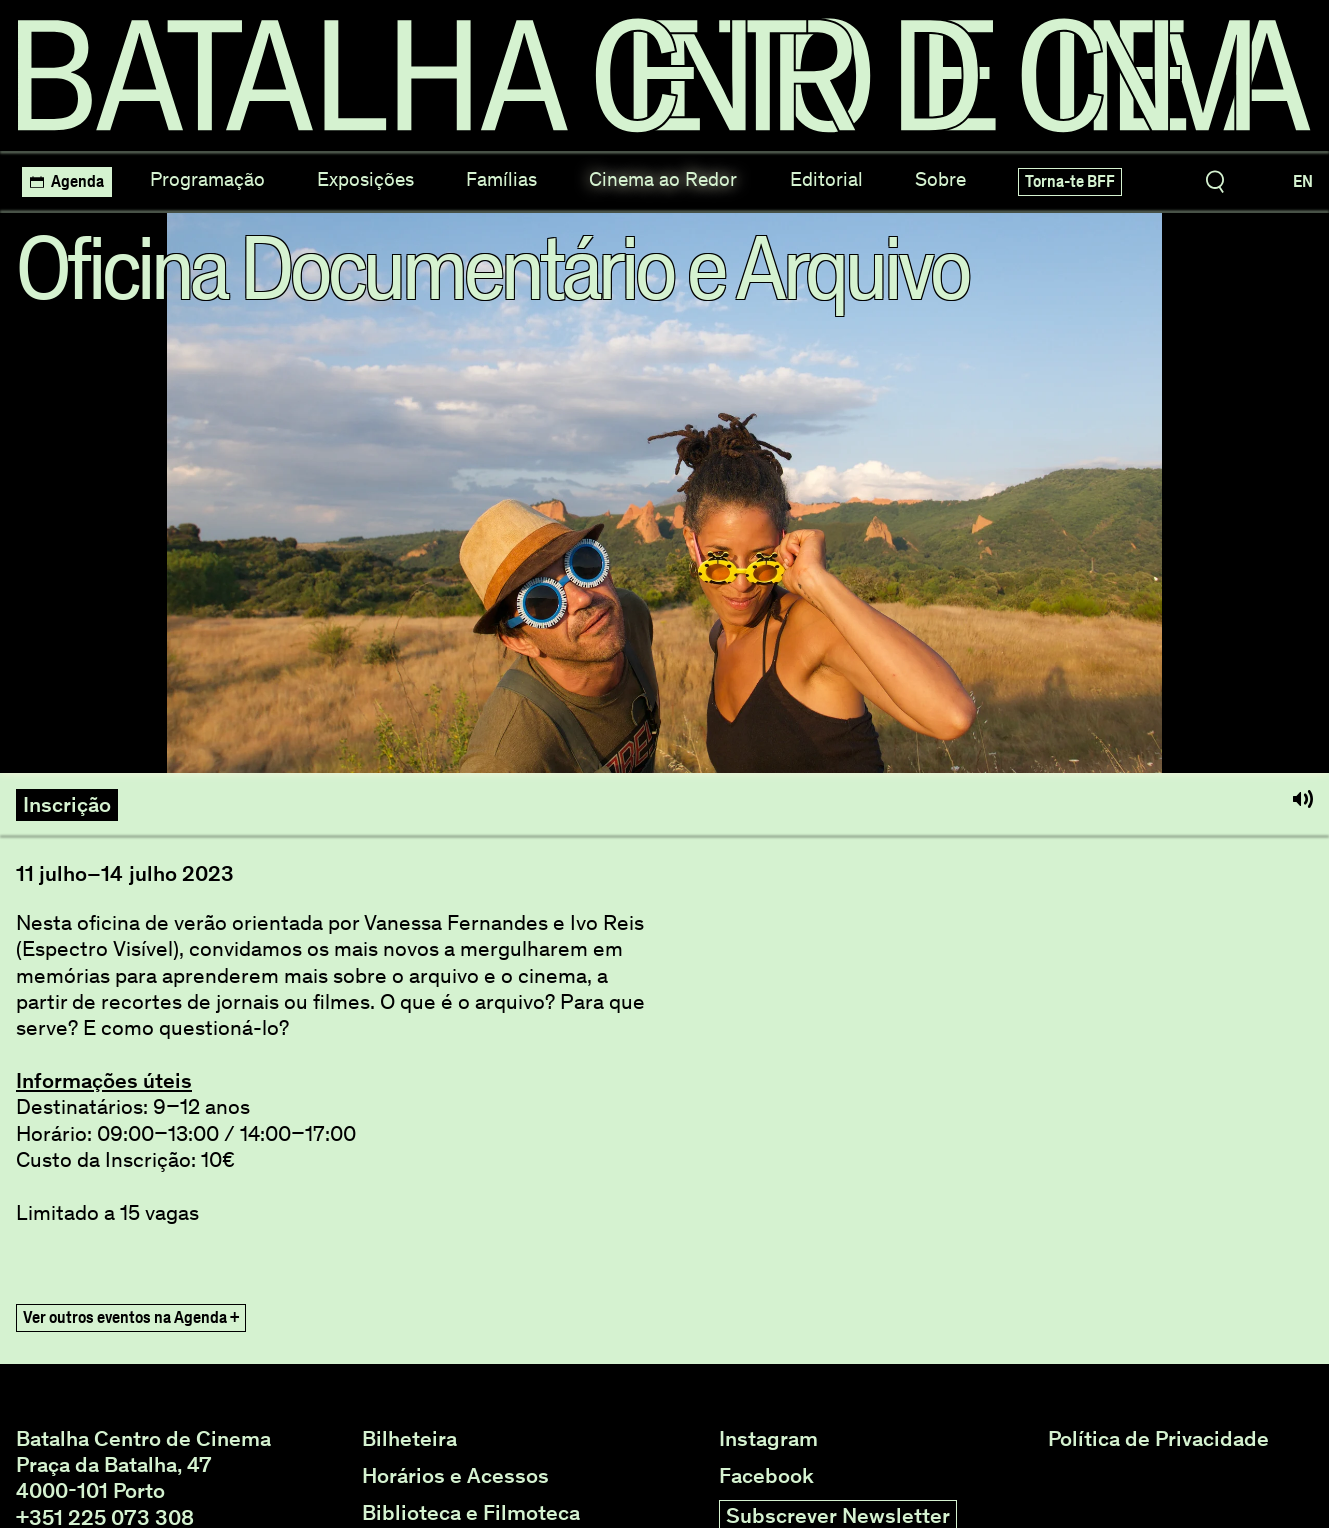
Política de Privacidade (1158, 1439)
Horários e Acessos (455, 1476)
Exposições (365, 179)
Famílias (501, 179)
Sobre (940, 179)
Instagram (768, 1439)
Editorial (826, 179)
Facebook (766, 1476)
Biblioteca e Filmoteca (471, 1513)
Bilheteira (409, 1439)
